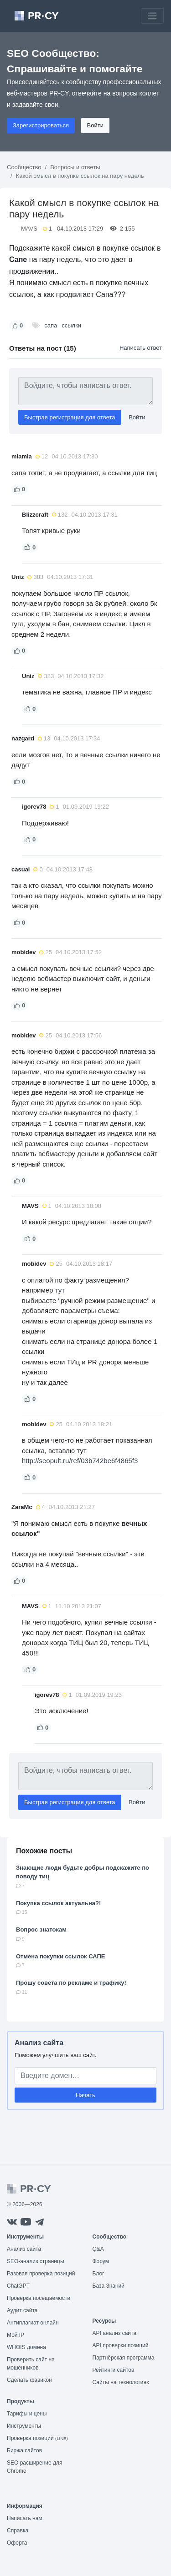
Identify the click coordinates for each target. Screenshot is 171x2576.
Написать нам (24, 2518)
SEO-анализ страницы (35, 2261)
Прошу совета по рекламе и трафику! (71, 1982)
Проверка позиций (37, 2438)
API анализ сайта (115, 2333)
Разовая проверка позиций (41, 2273)
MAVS (29, 228)
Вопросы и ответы (75, 167)
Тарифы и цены (27, 2413)
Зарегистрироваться (41, 125)
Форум (101, 2261)
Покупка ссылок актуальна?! (58, 1903)
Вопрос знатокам (41, 1929)
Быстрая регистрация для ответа (69, 417)
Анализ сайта (39, 2043)
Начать (85, 2095)
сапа (50, 325)
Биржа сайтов (24, 2450)
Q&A (98, 2249)
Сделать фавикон (29, 2380)
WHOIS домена (26, 2347)
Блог (98, 2273)
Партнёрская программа (124, 2358)
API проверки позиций (121, 2345)
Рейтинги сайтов (114, 2370)
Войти (95, 125)
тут (60, 1290)
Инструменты (24, 2426)
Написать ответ (140, 347)
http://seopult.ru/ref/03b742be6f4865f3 (80, 1460)
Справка (17, 2530)
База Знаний (109, 2286)
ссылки (71, 325)
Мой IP (15, 2335)
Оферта (17, 2543)
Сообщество (24, 167)
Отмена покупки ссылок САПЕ (60, 1956)
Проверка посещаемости (38, 2298)
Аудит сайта (22, 2310)
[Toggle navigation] (152, 16)
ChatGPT (18, 2286)
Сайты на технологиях (121, 2382)
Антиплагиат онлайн (33, 2322)
